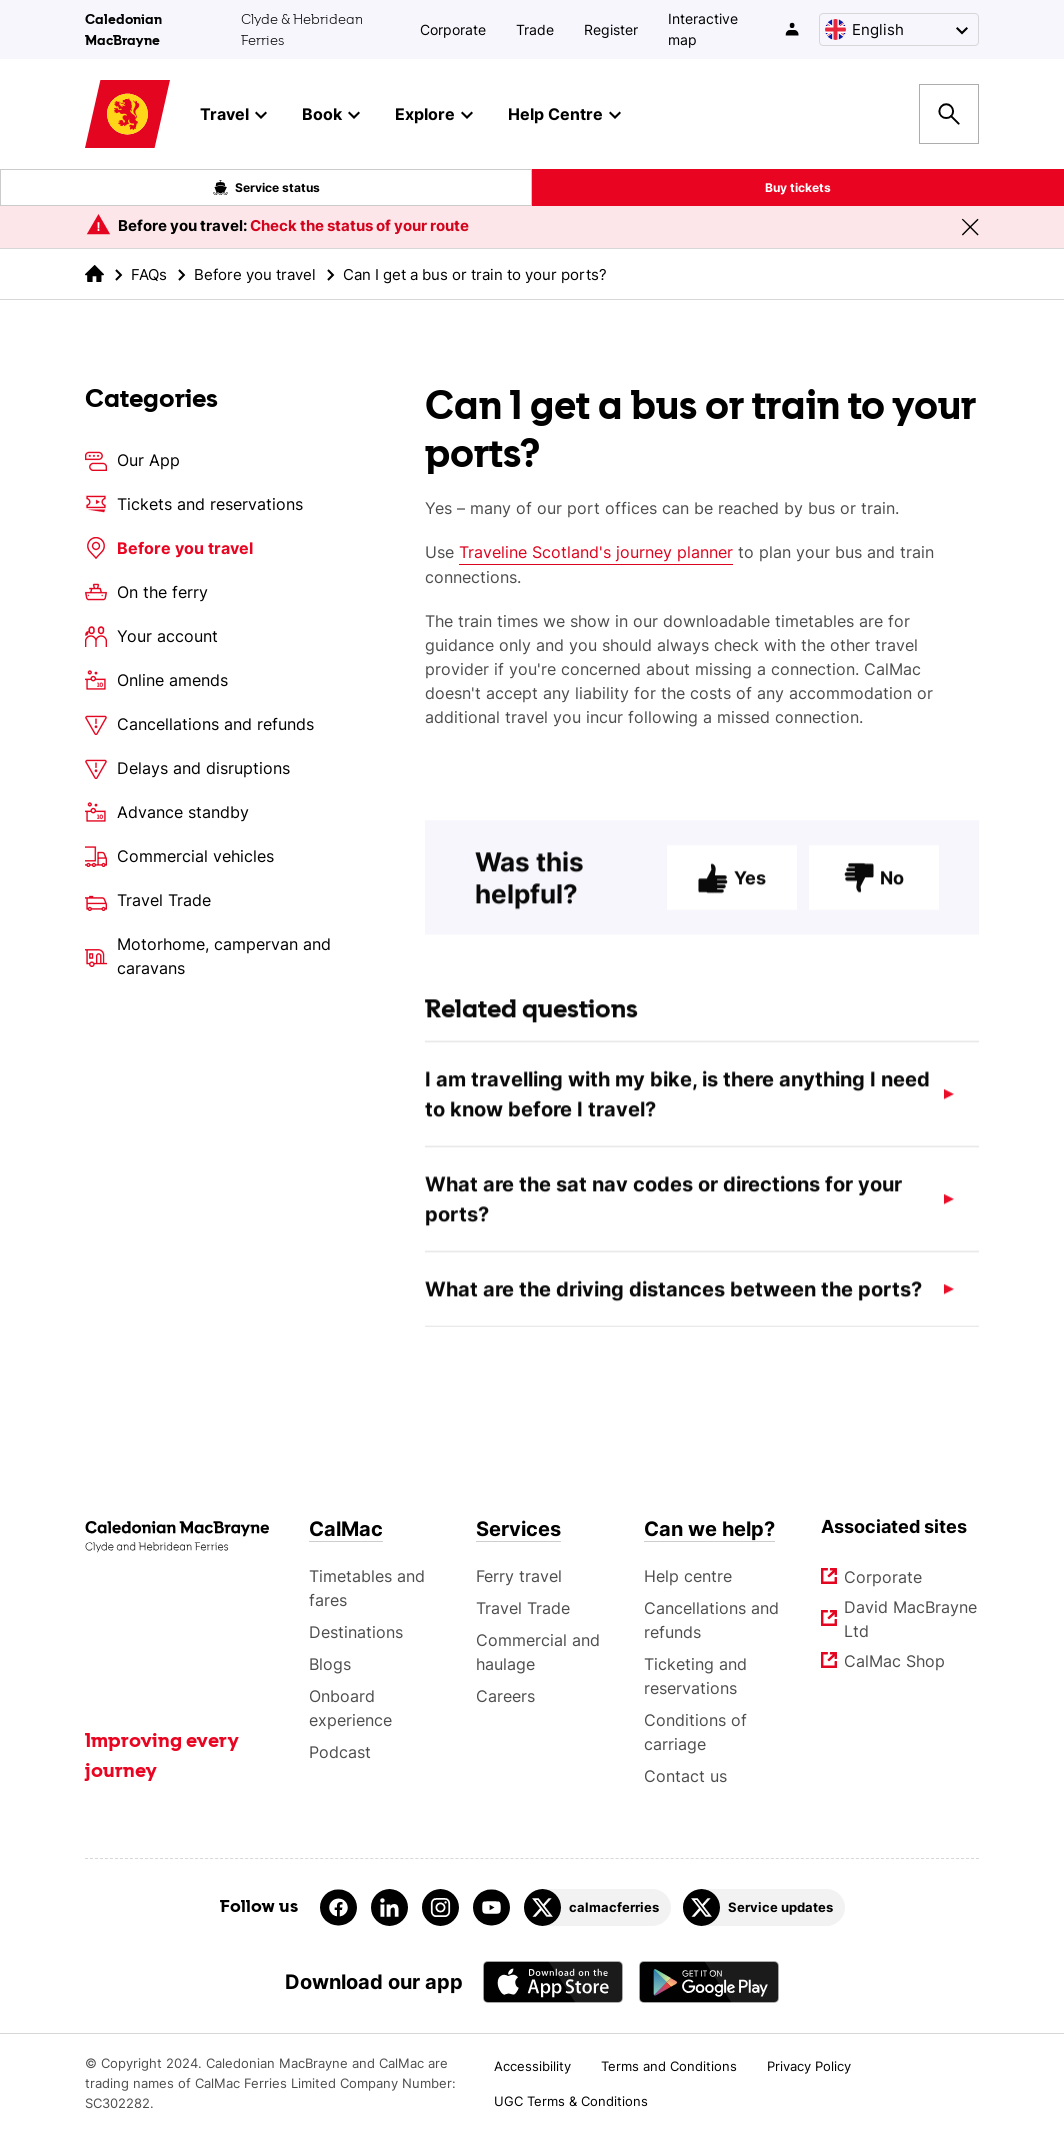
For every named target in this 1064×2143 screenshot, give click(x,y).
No (874, 889)
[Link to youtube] (491, 1907)
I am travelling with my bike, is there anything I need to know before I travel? (677, 1106)
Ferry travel (519, 1576)
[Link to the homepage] (176, 1536)
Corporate (453, 29)
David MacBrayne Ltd (911, 1619)
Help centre (688, 1576)
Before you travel (255, 274)
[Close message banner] (970, 227)
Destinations (356, 1632)
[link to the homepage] (94, 273)
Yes (732, 889)
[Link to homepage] (127, 114)
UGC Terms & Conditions (571, 2101)
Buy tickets (798, 187)
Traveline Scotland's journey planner (596, 552)
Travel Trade (523, 1608)
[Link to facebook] (338, 1907)
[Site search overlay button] (949, 114)
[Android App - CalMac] (709, 1981)
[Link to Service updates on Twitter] (764, 1907)
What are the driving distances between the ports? (673, 1301)
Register (611, 29)
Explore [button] (434, 115)
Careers (505, 1696)
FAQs (149, 274)
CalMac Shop (894, 1661)
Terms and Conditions (669, 2066)
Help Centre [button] (564, 115)
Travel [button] (233, 115)
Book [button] (331, 115)
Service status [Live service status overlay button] (266, 188)
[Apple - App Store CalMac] (553, 1981)
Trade (535, 29)
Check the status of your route (359, 225)
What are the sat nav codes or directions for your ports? (663, 1211)
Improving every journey (162, 1757)
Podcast (340, 1752)
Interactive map (703, 29)
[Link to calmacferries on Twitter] (597, 1907)
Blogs (330, 1664)
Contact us (685, 1776)
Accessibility (532, 2066)
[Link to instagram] (440, 1907)
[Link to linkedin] (389, 1907)
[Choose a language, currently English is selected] (899, 29)
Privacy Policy (809, 2066)
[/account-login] (793, 29)
